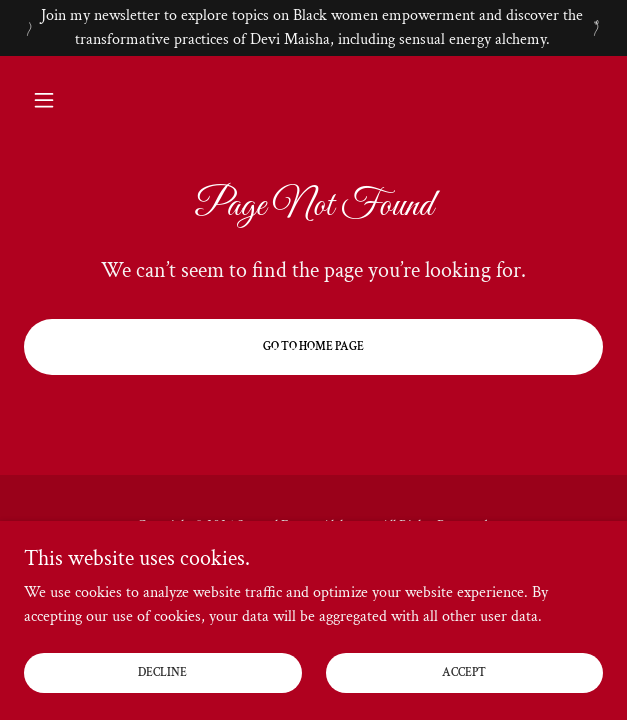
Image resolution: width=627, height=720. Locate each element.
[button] (67, 100)
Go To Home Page (313, 346)
